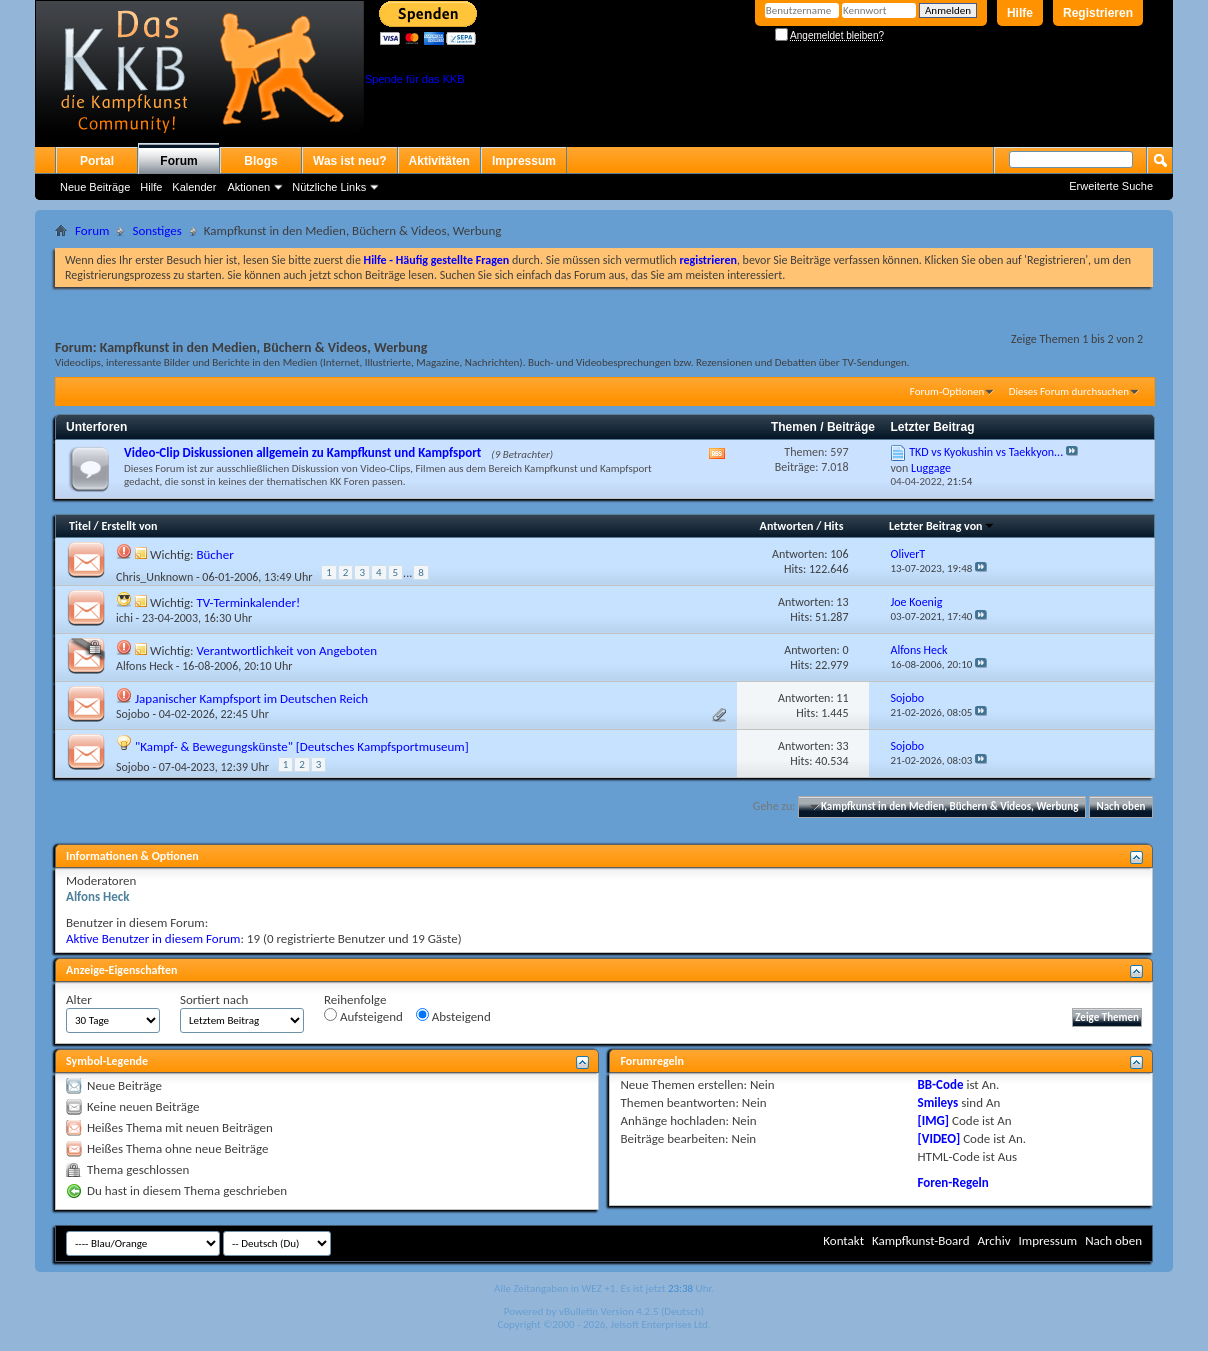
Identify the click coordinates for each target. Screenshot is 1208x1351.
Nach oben (1120, 806)
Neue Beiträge (95, 187)
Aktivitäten (439, 161)
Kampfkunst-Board (921, 1240)
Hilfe (1020, 13)
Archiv (993, 1240)
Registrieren (1098, 13)
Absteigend (453, 1016)
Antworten (787, 526)
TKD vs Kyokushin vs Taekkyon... (986, 452)
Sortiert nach (214, 999)
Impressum (524, 161)
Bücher (214, 554)
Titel (80, 526)
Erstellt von (129, 526)
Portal (97, 161)
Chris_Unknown (154, 577)
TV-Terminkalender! (248, 602)
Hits (833, 526)
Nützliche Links (329, 187)
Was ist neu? (350, 161)
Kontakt (843, 1240)
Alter (79, 999)
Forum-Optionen (947, 391)
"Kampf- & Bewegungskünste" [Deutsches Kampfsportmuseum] (302, 746)
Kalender (194, 187)
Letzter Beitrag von (942, 526)
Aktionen (248, 187)
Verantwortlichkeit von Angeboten (286, 650)
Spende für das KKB (415, 79)
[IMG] (934, 1120)
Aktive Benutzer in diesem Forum (153, 938)
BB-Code (941, 1084)
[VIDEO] (939, 1138)
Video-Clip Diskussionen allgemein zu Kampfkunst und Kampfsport (302, 452)
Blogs (260, 161)
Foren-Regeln (953, 1182)
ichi (124, 618)
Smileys (938, 1102)
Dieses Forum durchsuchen (1069, 391)
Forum (178, 161)
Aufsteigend (363, 1016)
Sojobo (133, 714)
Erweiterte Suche (1111, 186)
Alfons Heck (144, 666)
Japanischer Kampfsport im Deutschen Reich (251, 698)
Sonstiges (156, 230)
